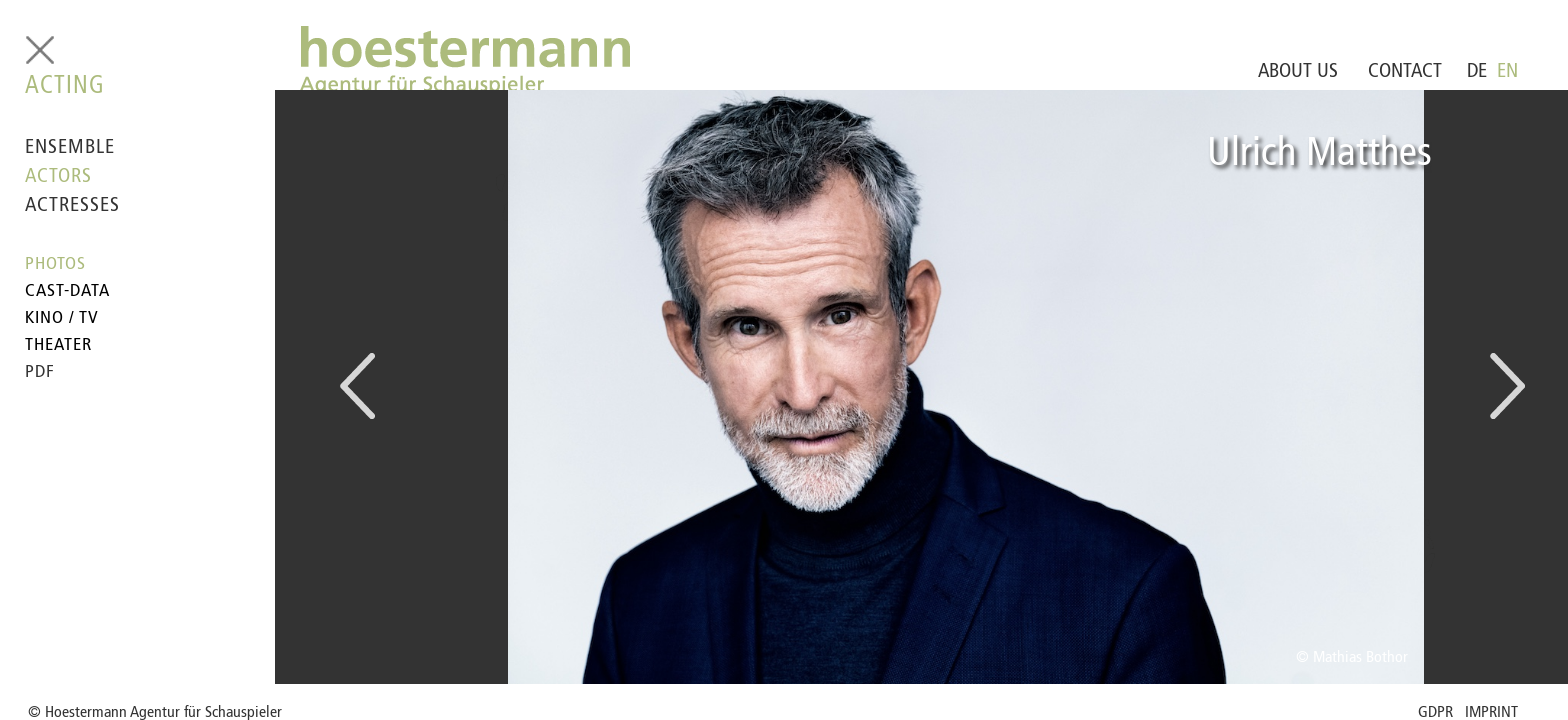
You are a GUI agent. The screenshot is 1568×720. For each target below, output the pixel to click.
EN (1507, 72)
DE (1477, 72)
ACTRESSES (72, 206)
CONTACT (1405, 72)
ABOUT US (1298, 72)
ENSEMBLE (70, 148)
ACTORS (58, 177)
